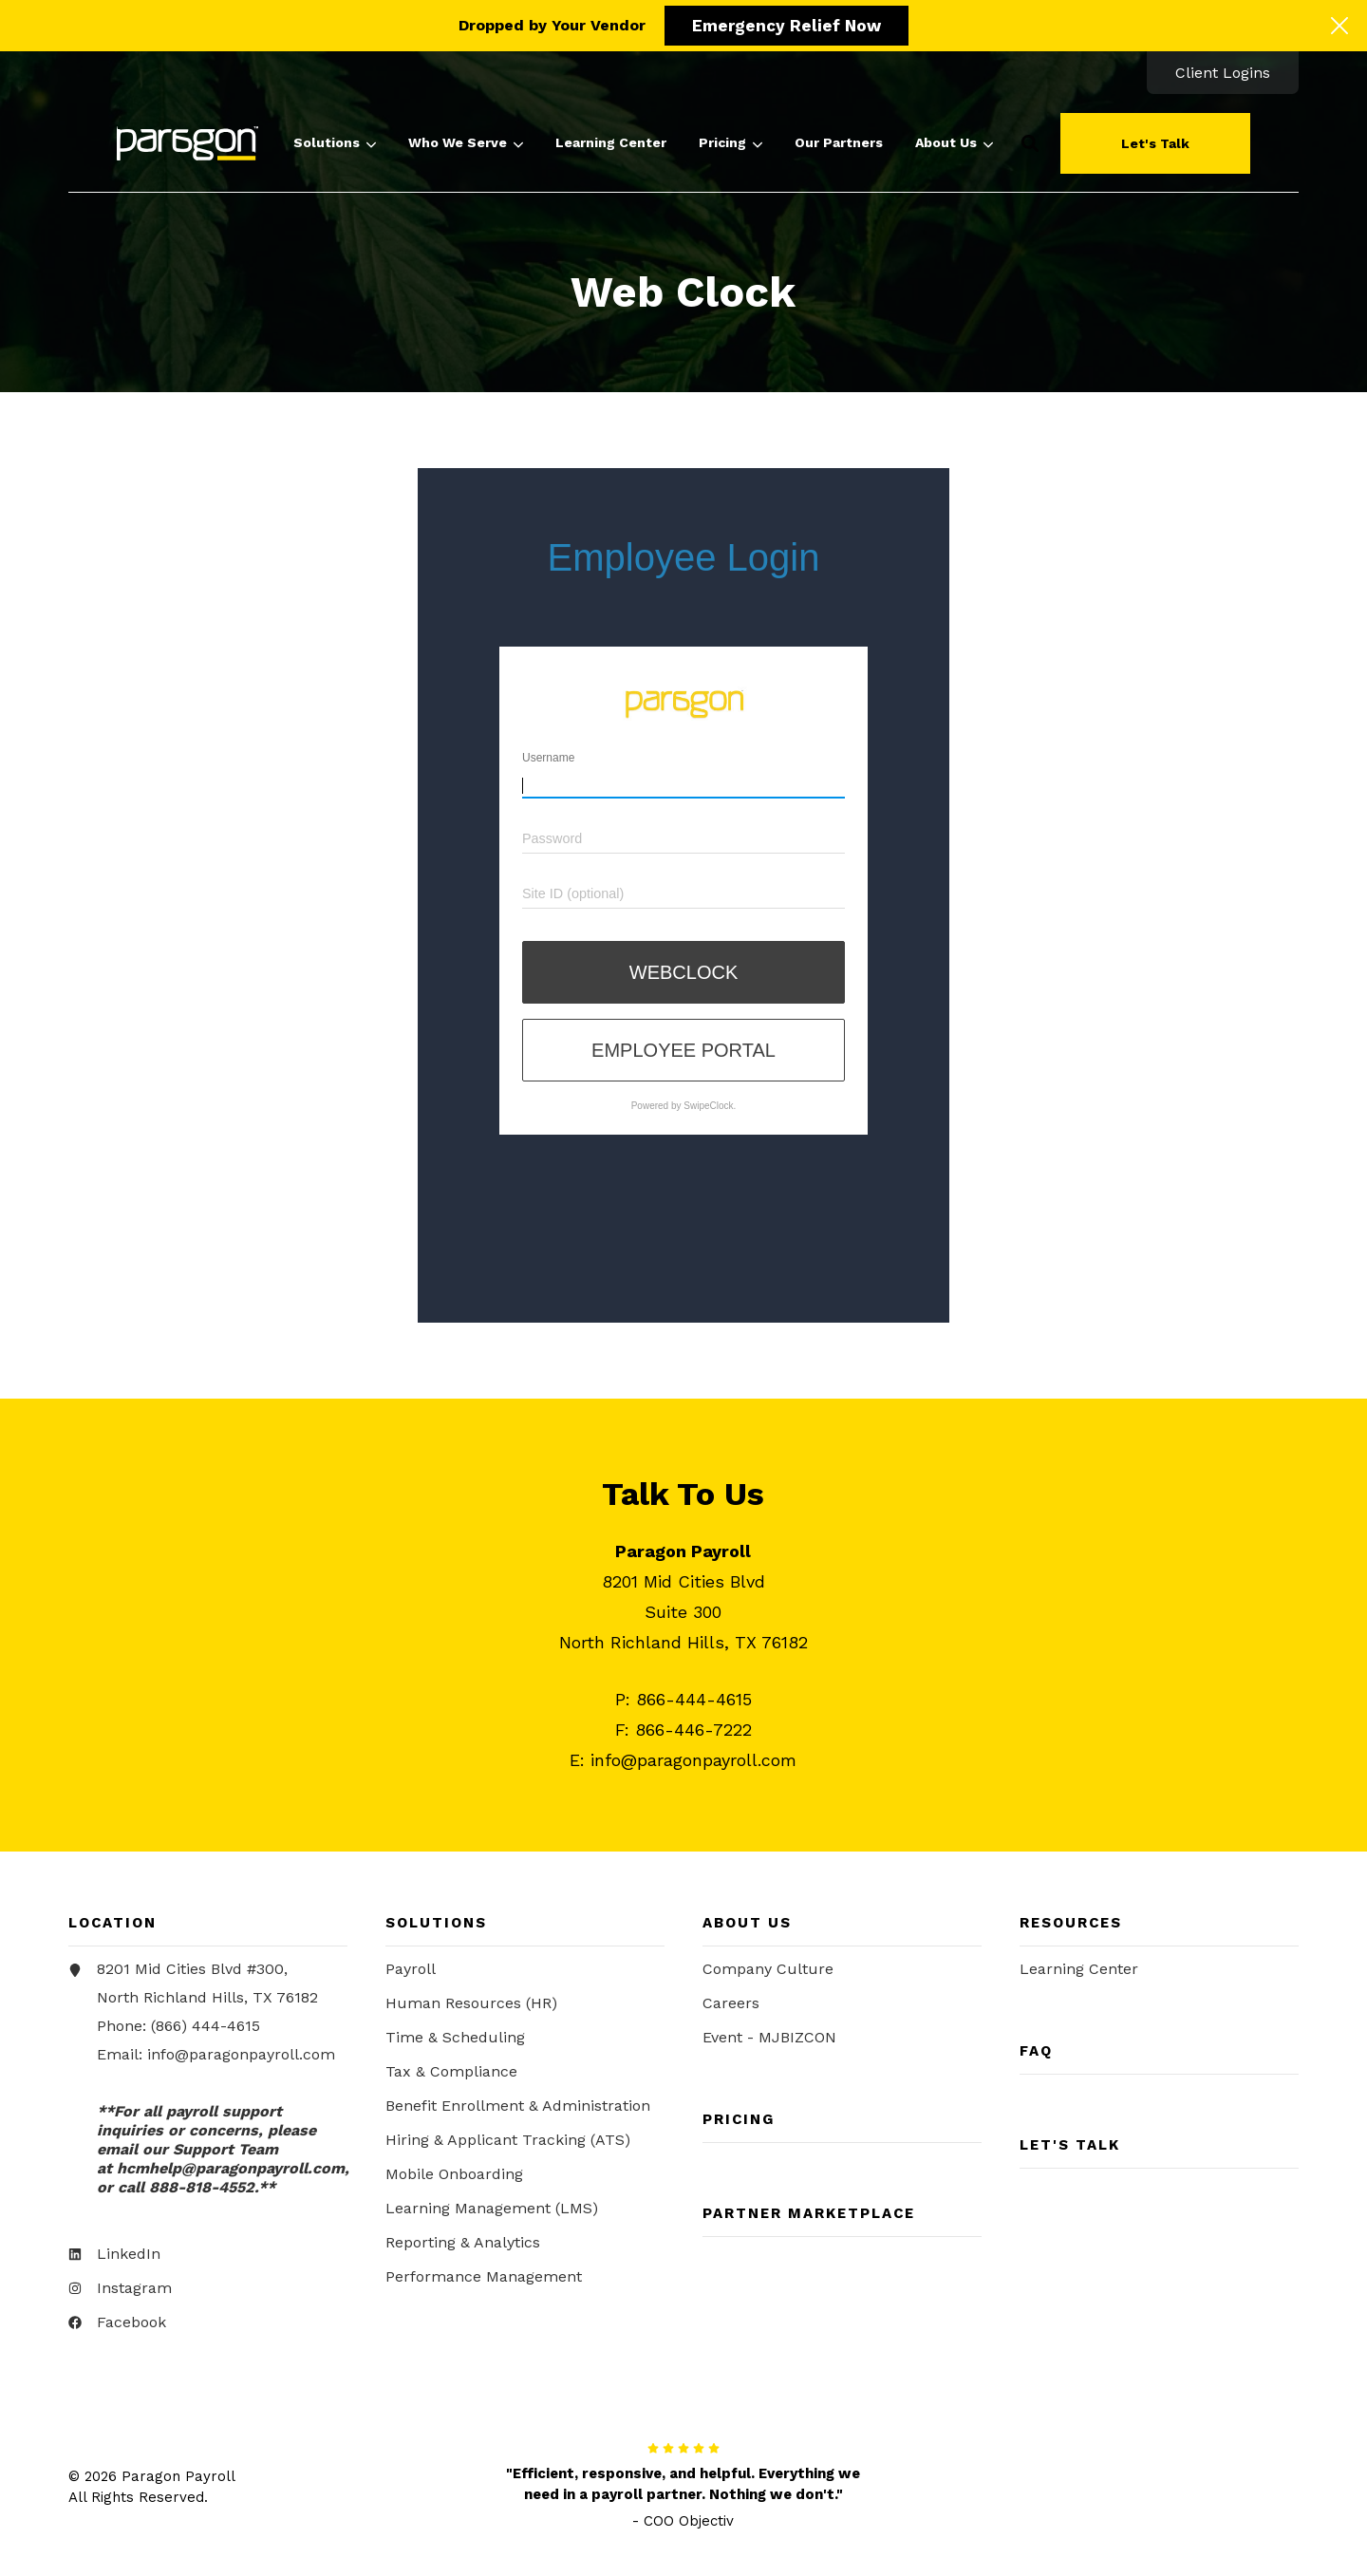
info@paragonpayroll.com (241, 2057)
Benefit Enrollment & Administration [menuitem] (517, 2108)
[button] (1030, 143)
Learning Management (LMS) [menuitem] (491, 2211)
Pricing (730, 143)
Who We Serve (465, 143)
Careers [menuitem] (730, 2006)
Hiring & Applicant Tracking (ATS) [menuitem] (507, 2143)
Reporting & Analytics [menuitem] (462, 2245)
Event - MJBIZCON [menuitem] (769, 2040)
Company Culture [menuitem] (767, 1972)
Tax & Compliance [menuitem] (451, 2074)
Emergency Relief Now (786, 25)
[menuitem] (1222, 72)
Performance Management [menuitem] (483, 2279)
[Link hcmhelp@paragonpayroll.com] (231, 2171)
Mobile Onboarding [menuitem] (454, 2177)
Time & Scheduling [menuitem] (455, 2040)
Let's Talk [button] (1155, 143)
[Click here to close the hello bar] (1339, 25)
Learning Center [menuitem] (1079, 1972)
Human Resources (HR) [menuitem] (471, 2006)
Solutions (334, 143)
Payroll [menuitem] (410, 1972)
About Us (954, 143)
